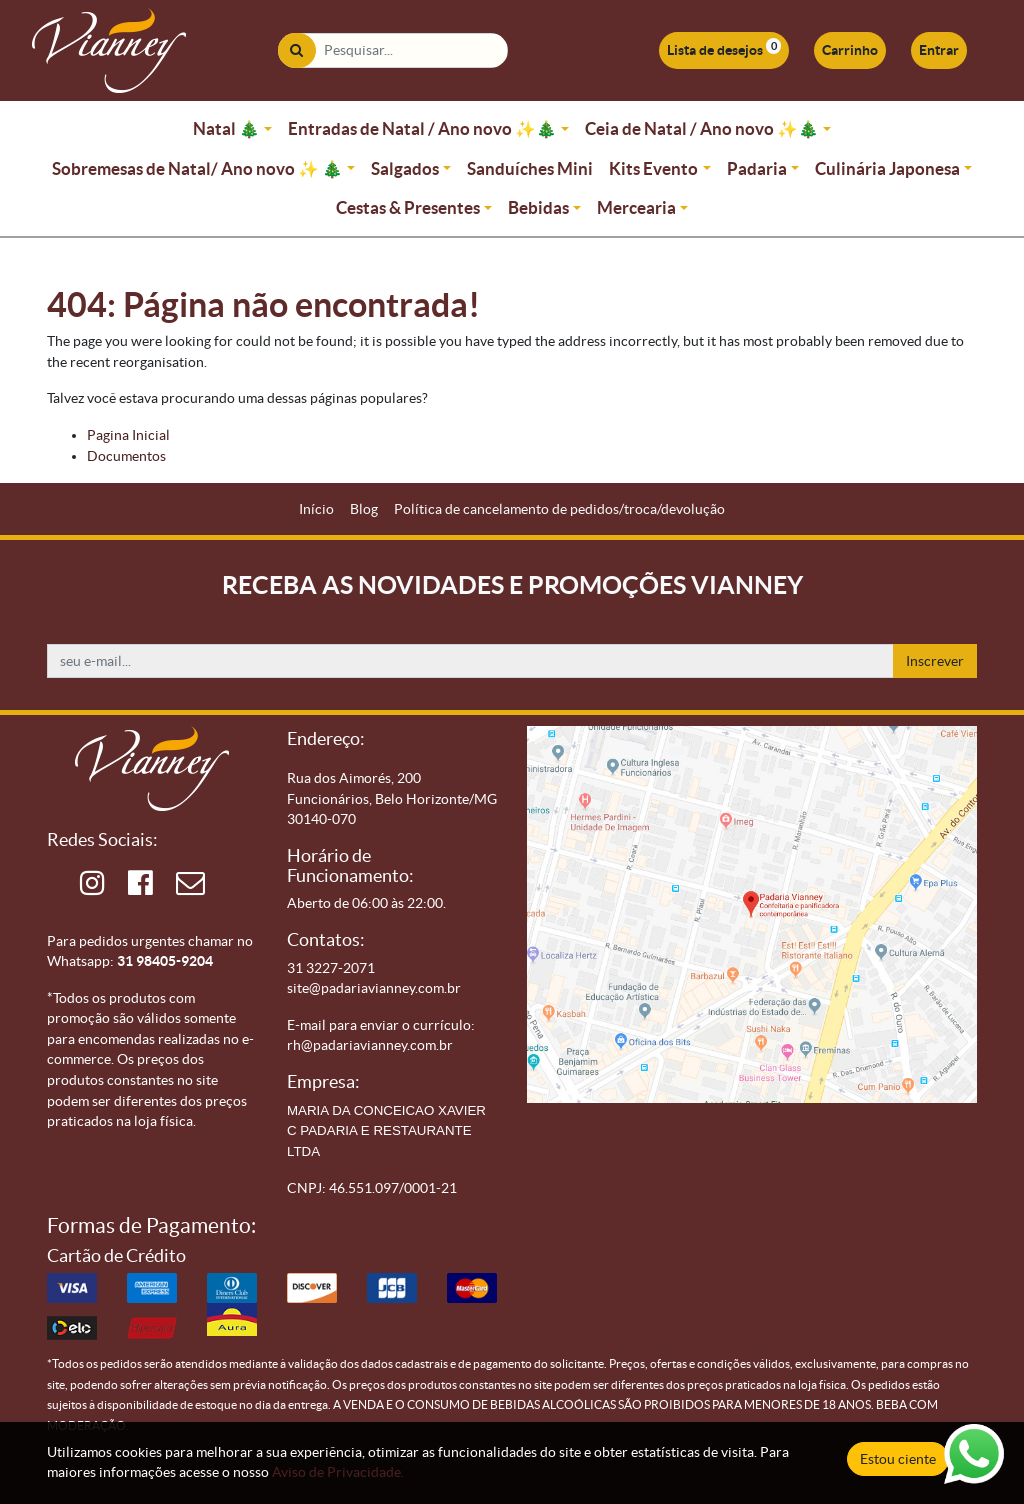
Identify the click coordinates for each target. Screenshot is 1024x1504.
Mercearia (636, 207)
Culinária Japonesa (887, 168)
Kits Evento (653, 168)
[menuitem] (316, 509)
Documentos (126, 456)
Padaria (757, 168)
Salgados (405, 168)
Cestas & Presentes (408, 207)
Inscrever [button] (935, 661)
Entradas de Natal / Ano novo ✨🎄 (422, 128)
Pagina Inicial (128, 435)
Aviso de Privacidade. (338, 1472)
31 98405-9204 (165, 961)
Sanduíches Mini (530, 168)
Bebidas (538, 207)
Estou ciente (898, 1459)
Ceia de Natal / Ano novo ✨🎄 (702, 128)
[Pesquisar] (296, 50)
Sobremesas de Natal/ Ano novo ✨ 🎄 (197, 168)
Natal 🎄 (226, 128)
